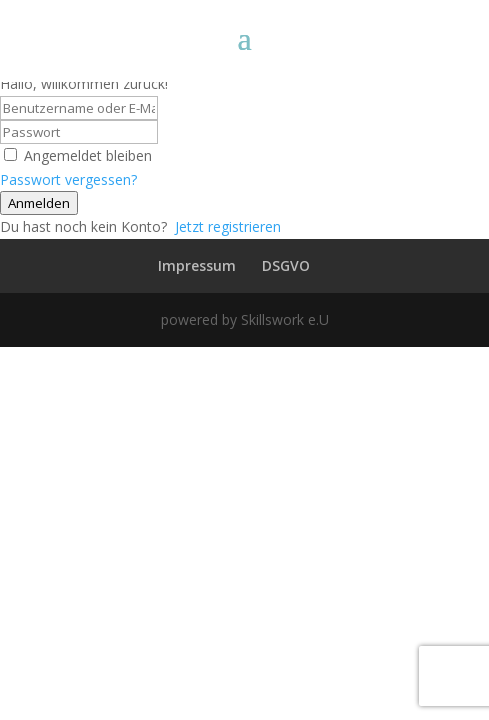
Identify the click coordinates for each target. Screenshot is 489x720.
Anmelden (39, 203)
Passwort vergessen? (68, 179)
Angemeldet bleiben (88, 155)
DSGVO (286, 265)
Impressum (197, 265)
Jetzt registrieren (228, 226)
